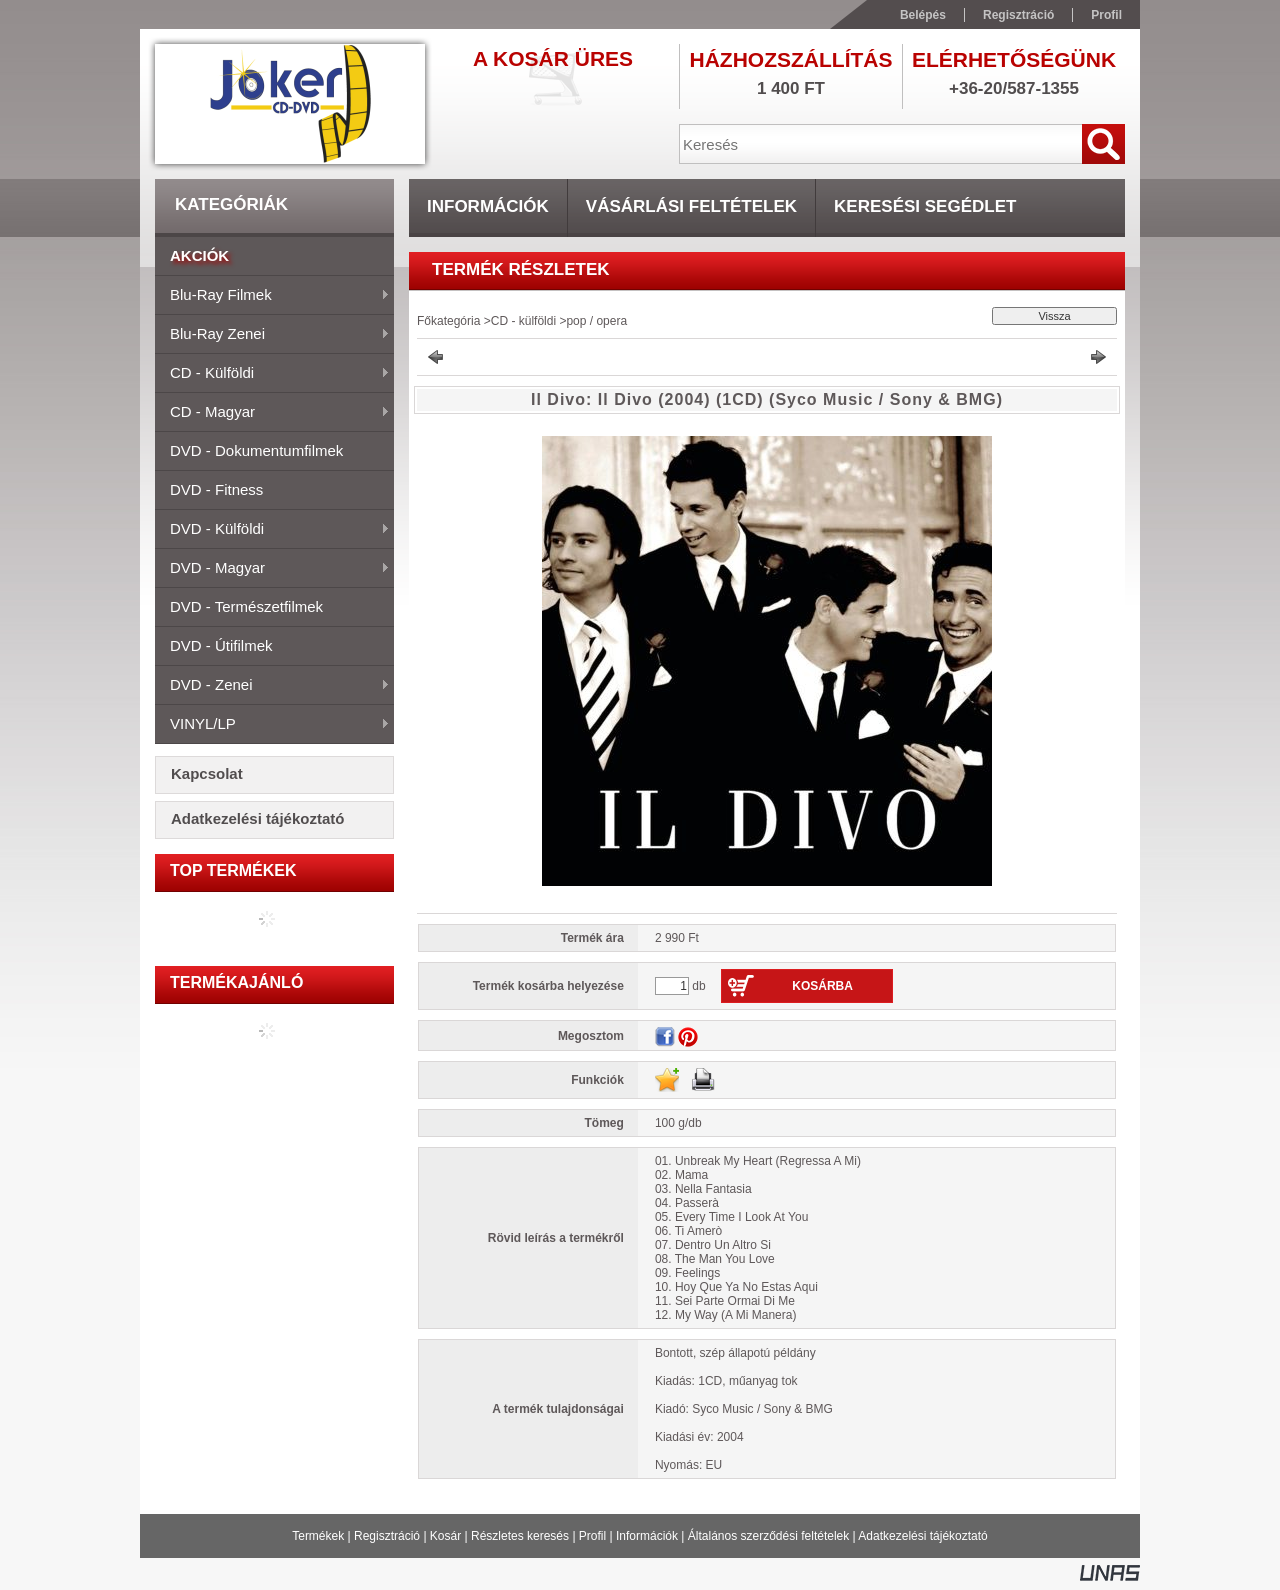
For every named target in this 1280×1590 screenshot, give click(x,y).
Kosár (445, 1536)
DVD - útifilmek (221, 645)
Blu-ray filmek (272, 296)
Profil (592, 1536)
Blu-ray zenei (272, 335)
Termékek (318, 1536)
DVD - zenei (272, 686)
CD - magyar (272, 413)
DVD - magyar (272, 569)
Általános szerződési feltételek (768, 1536)
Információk (647, 1536)
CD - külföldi (272, 374)
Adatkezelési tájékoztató (922, 1536)
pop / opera (596, 321)
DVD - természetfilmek (246, 606)
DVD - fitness (216, 489)
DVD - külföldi (272, 530)
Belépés (923, 15)
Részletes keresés (520, 1536)
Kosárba (822, 986)
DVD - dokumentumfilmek (256, 450)
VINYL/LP (272, 725)
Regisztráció (387, 1536)
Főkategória (448, 321)
